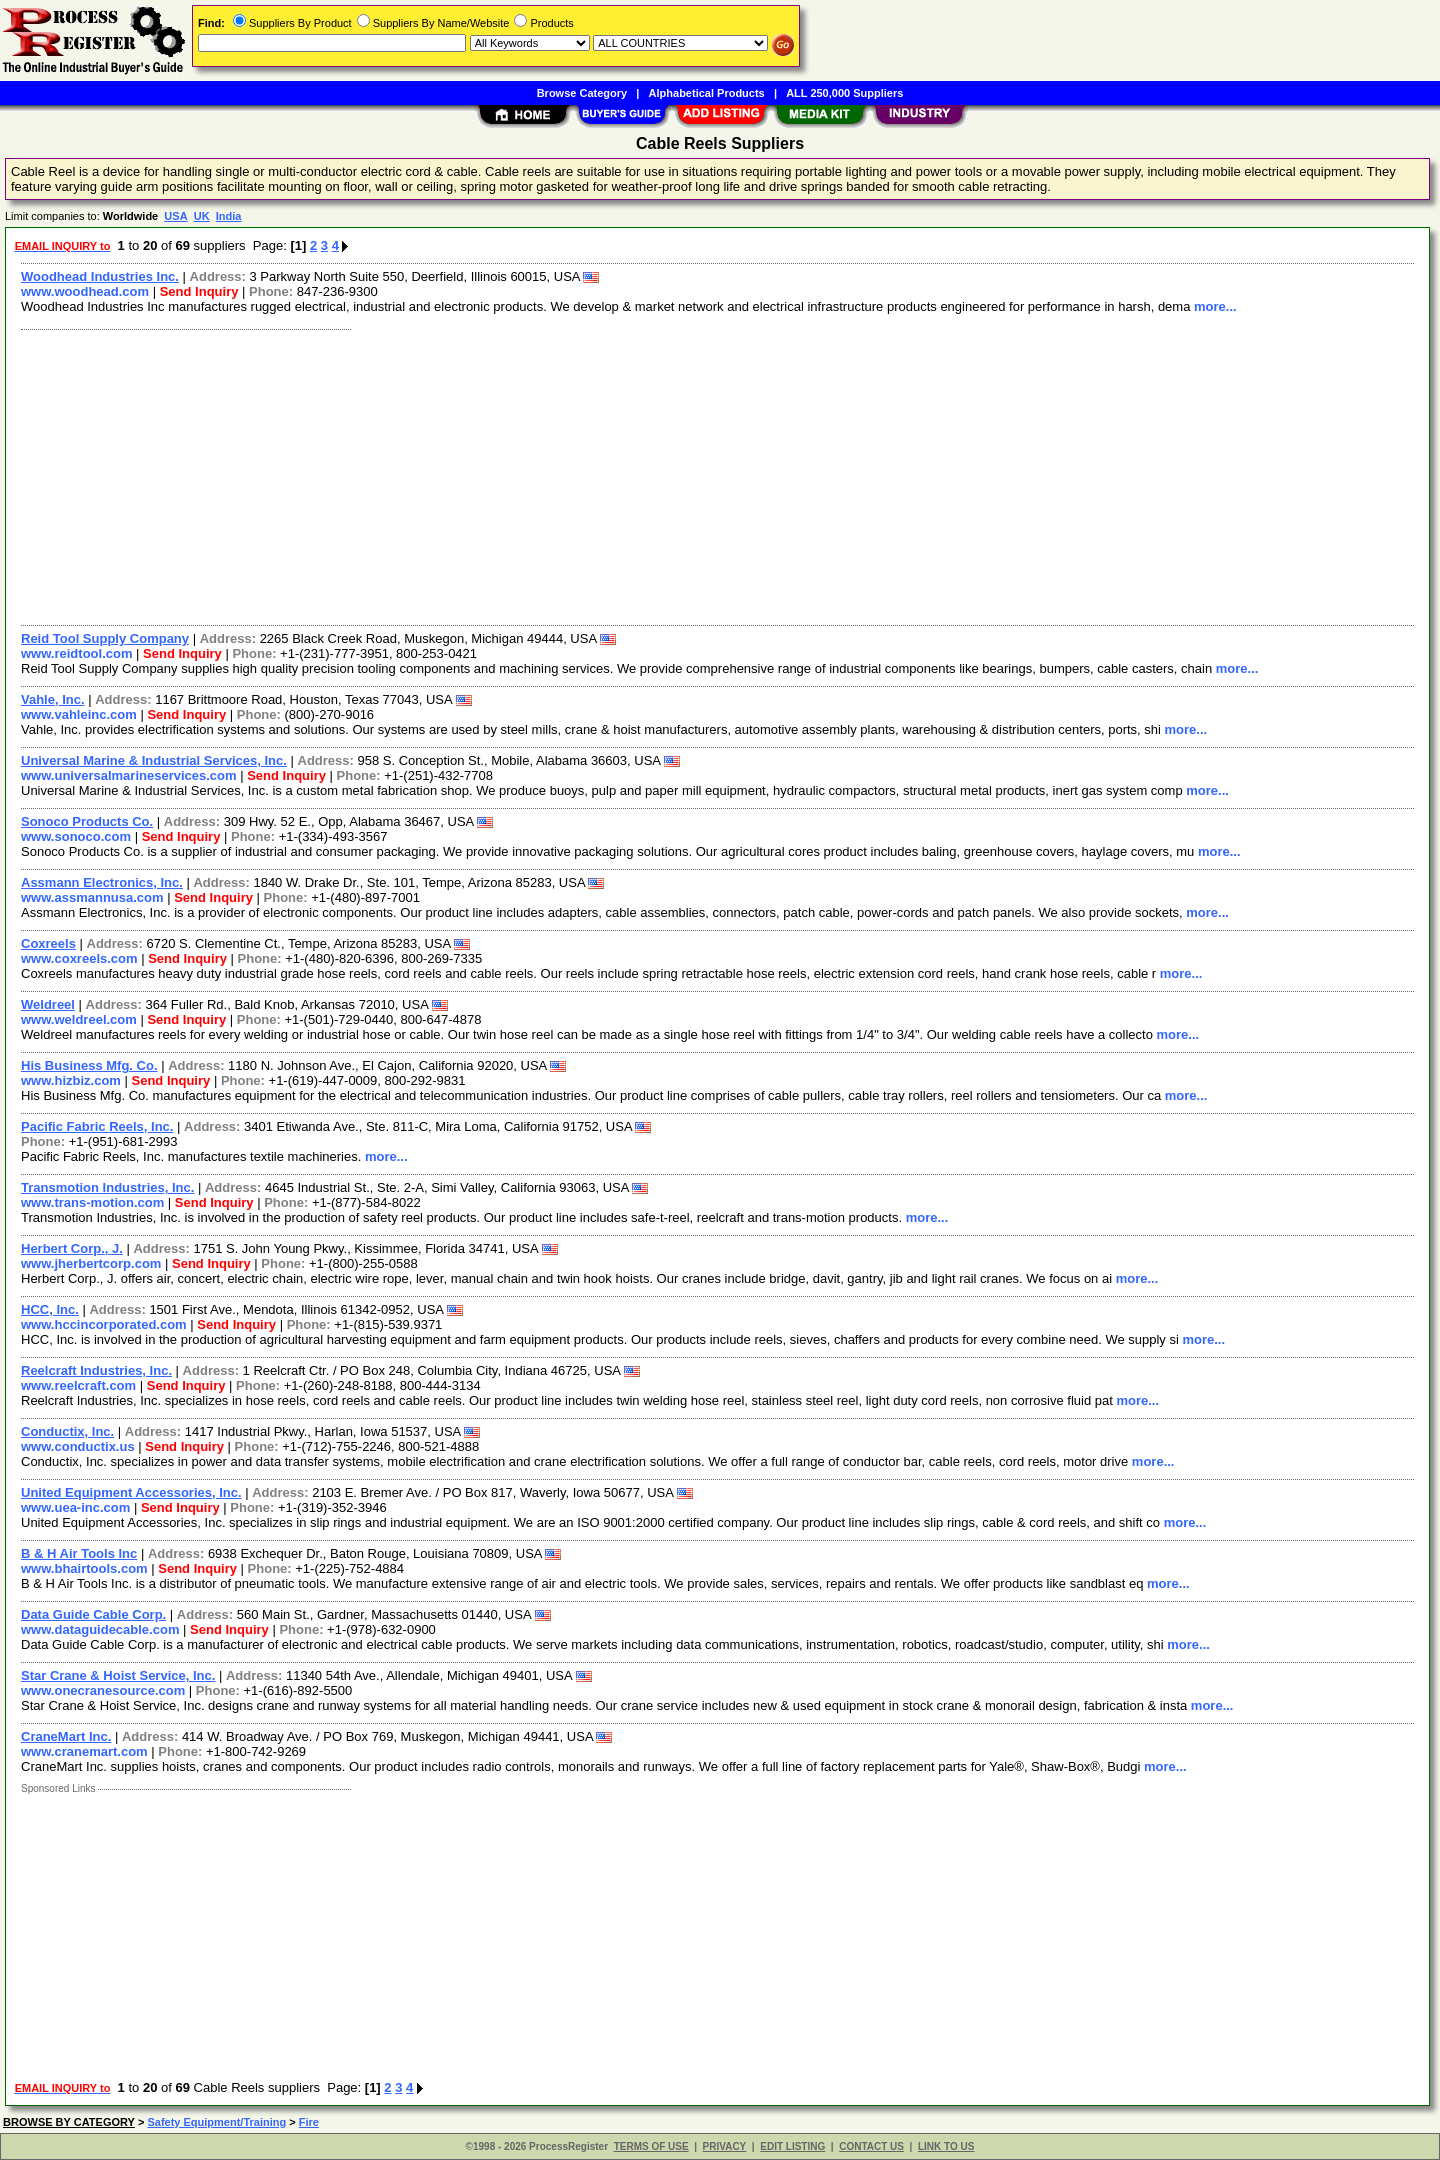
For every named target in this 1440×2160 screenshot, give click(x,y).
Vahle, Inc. (53, 699)
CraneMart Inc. (66, 1736)
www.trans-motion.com (92, 1202)
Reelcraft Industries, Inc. (96, 1370)
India (229, 216)
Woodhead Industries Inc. (100, 276)
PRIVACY (725, 2146)
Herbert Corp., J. (72, 1248)
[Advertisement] (613, 475)
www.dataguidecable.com (100, 1629)
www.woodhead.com (85, 291)
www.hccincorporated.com (104, 1324)
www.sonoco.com (76, 836)
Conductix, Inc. (67, 1431)
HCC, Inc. (50, 1309)
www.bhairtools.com (84, 1568)
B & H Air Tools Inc (79, 1553)
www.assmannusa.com (92, 897)
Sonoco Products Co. (87, 821)
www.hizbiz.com (71, 1080)
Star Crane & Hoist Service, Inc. (118, 1675)
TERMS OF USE (651, 2146)
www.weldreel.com (79, 1019)
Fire (309, 2122)
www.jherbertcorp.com (91, 1263)
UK (202, 216)
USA (175, 216)
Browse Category (582, 93)
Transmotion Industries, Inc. (107, 1187)
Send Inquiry (199, 291)
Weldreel (48, 1004)
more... (1215, 306)
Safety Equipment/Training (216, 2122)
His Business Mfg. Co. (89, 1065)
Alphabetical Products (707, 93)
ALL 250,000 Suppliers (844, 93)
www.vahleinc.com (79, 714)
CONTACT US (871, 2146)
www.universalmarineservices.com (129, 775)
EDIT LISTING (792, 2146)
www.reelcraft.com (78, 1385)
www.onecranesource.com (103, 1690)
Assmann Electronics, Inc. (102, 882)
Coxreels (48, 943)
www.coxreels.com (79, 958)
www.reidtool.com (76, 653)
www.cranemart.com (84, 1751)
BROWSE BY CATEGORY (69, 2122)
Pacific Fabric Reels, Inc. (97, 1126)
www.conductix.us (78, 1446)
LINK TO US (946, 2146)
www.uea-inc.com (75, 1507)
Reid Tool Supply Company (105, 638)
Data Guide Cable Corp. (93, 1614)
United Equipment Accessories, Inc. (131, 1492)
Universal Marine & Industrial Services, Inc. (154, 760)
